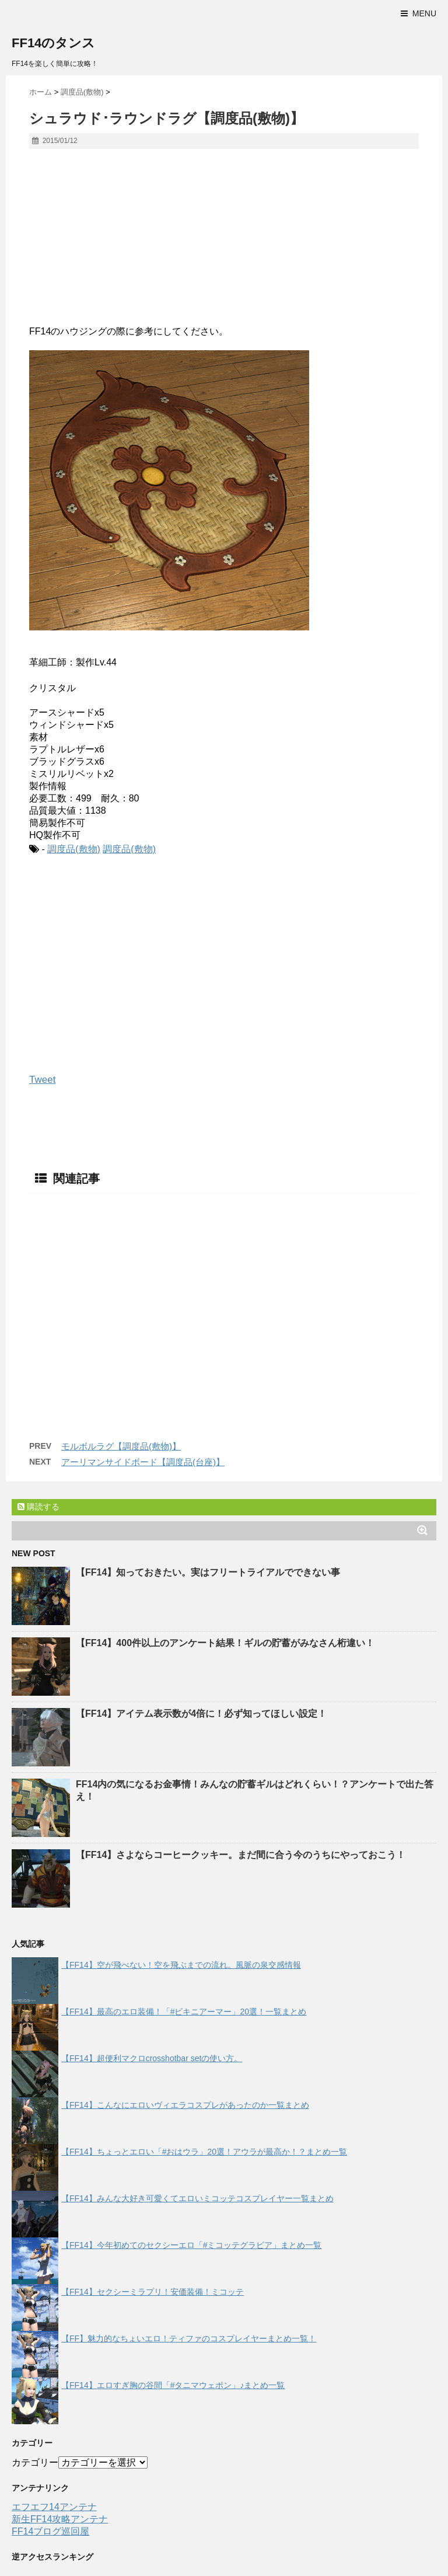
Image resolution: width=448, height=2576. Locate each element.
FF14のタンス (53, 43)
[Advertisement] (224, 242)
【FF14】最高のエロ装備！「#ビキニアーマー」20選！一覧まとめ (183, 2011)
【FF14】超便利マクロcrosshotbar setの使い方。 (151, 2058)
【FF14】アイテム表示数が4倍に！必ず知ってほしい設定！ (201, 1714)
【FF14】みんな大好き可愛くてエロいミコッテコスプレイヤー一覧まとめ (197, 2198)
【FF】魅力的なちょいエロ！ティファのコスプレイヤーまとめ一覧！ (188, 2338)
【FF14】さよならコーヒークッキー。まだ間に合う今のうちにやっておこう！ (240, 1855)
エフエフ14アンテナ (54, 2507)
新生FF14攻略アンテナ (60, 2519)
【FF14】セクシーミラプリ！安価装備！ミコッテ (152, 2291)
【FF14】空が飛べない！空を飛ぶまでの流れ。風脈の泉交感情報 (181, 1965)
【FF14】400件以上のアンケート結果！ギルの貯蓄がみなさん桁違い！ (225, 1643)
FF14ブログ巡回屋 (50, 2531)
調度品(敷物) (73, 849)
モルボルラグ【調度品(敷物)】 (121, 1446)
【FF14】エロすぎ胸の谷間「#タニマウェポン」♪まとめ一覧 (173, 2385)
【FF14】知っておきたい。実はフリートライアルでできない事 (208, 1572)
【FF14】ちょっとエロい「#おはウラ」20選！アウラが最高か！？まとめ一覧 (204, 2151)
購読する (39, 1506)
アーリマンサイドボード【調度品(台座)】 (143, 1462)
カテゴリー (35, 2462)
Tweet (42, 1079)
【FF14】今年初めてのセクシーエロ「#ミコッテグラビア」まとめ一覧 (191, 2245)
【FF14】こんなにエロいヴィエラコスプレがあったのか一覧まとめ (185, 2105)
